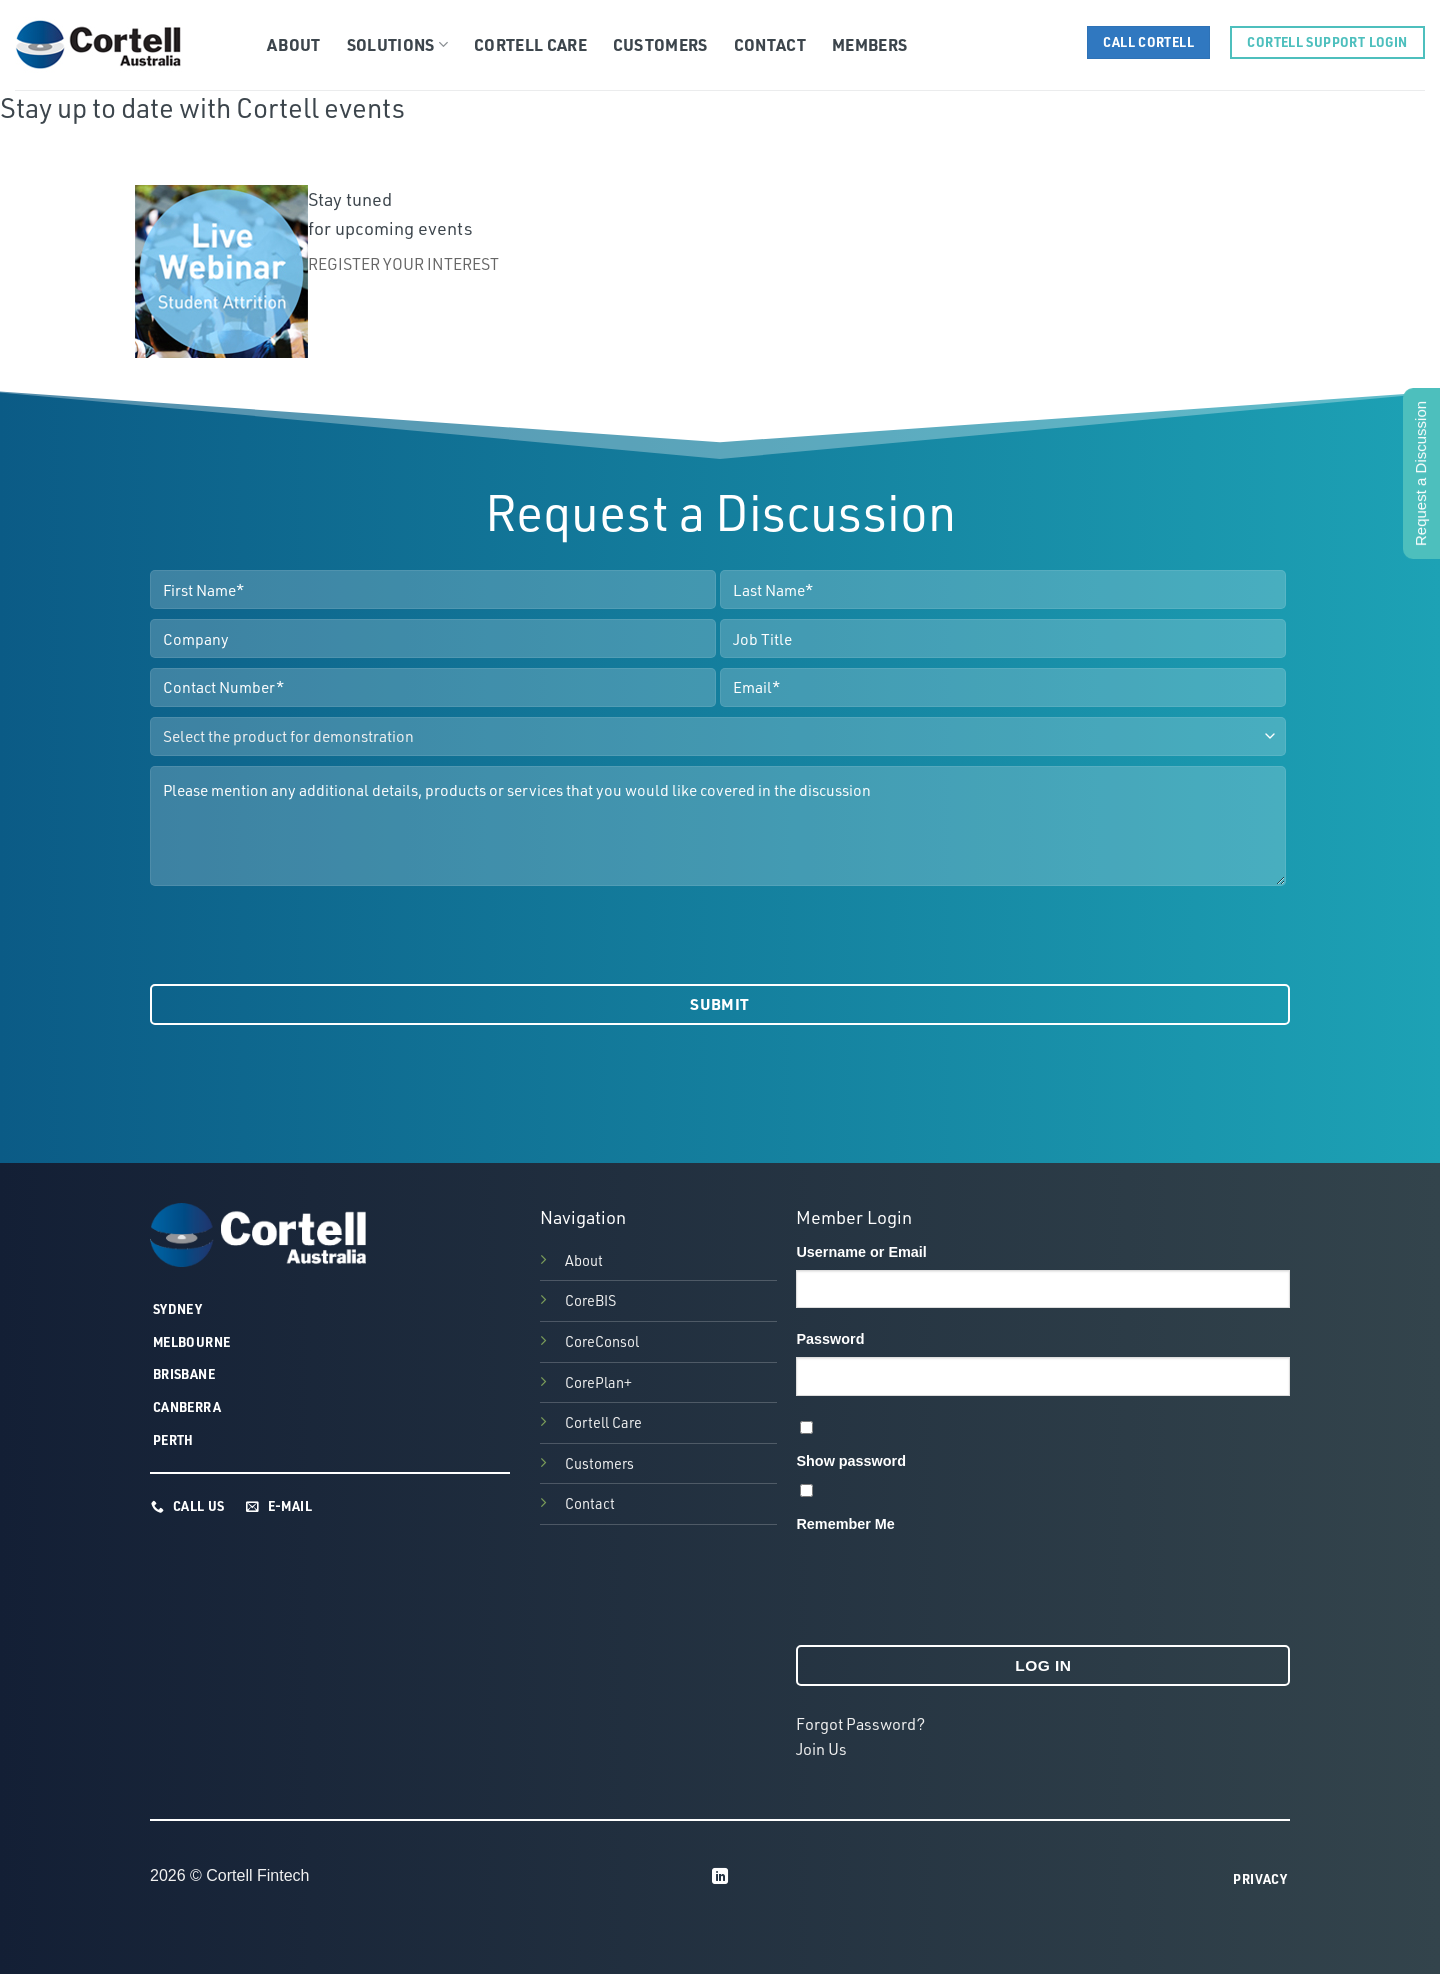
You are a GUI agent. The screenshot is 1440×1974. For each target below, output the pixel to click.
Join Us (821, 1749)
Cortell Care (530, 44)
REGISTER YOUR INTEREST (405, 264)
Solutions (397, 44)
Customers (660, 44)
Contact (770, 44)
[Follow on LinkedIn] (720, 1877)
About (294, 44)
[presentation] (302, 935)
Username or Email (861, 1252)
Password (830, 1339)
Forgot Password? (860, 1724)
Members (869, 44)
